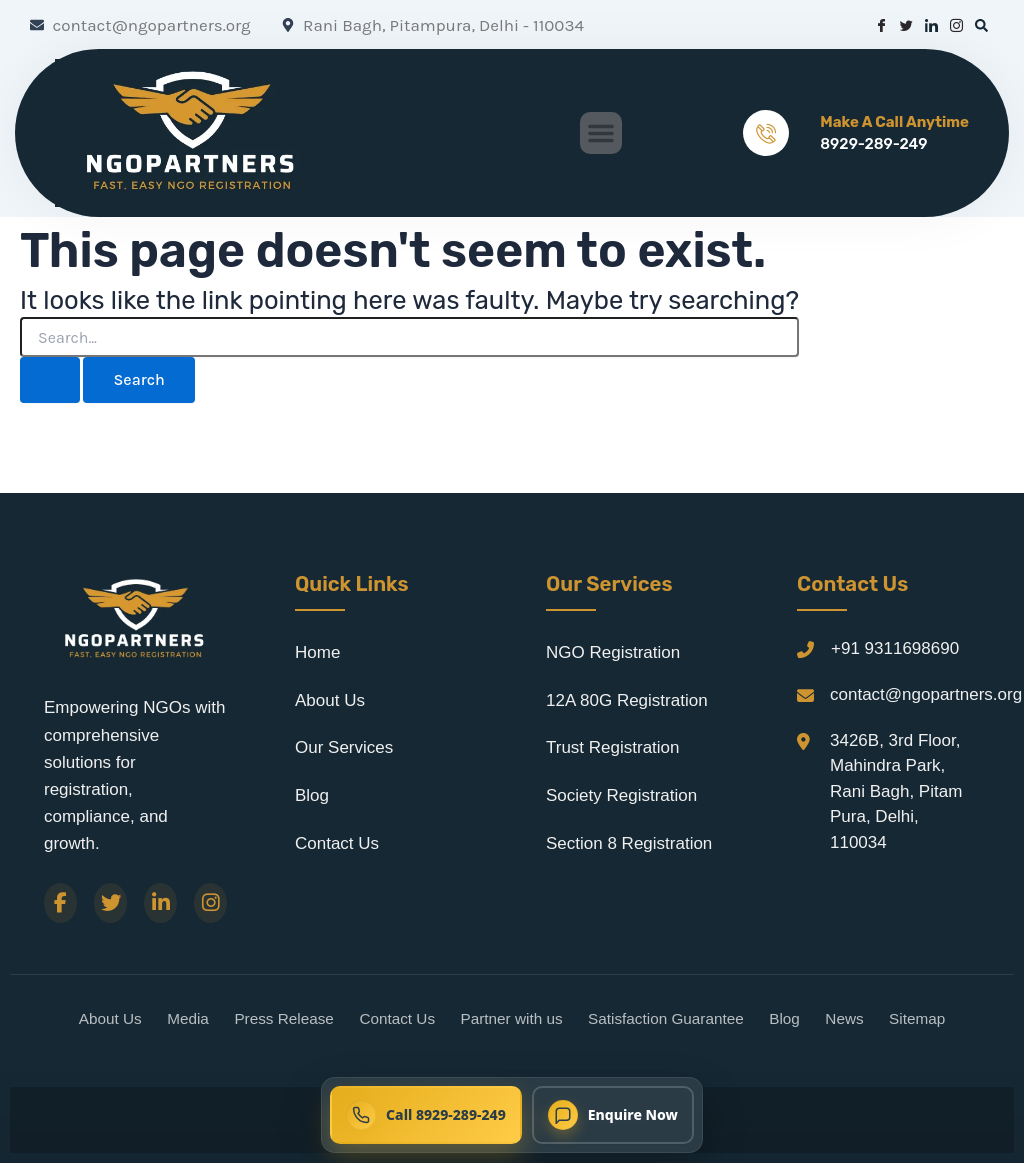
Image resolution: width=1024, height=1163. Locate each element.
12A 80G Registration (627, 700)
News (844, 1018)
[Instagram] (210, 903)
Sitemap (917, 1018)
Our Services (344, 747)
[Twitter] (110, 903)
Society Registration (621, 795)
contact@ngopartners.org (926, 694)
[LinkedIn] (160, 903)
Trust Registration (613, 747)
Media (188, 1018)
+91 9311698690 (895, 648)
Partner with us (512, 1018)
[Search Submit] (50, 380)
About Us (330, 700)
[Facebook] (60, 903)
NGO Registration (613, 652)
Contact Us (337, 843)
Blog (312, 795)
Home (317, 652)
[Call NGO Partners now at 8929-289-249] (426, 1115)
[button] (601, 133)
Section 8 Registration (629, 843)
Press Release (283, 1018)
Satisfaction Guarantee (666, 1018)
